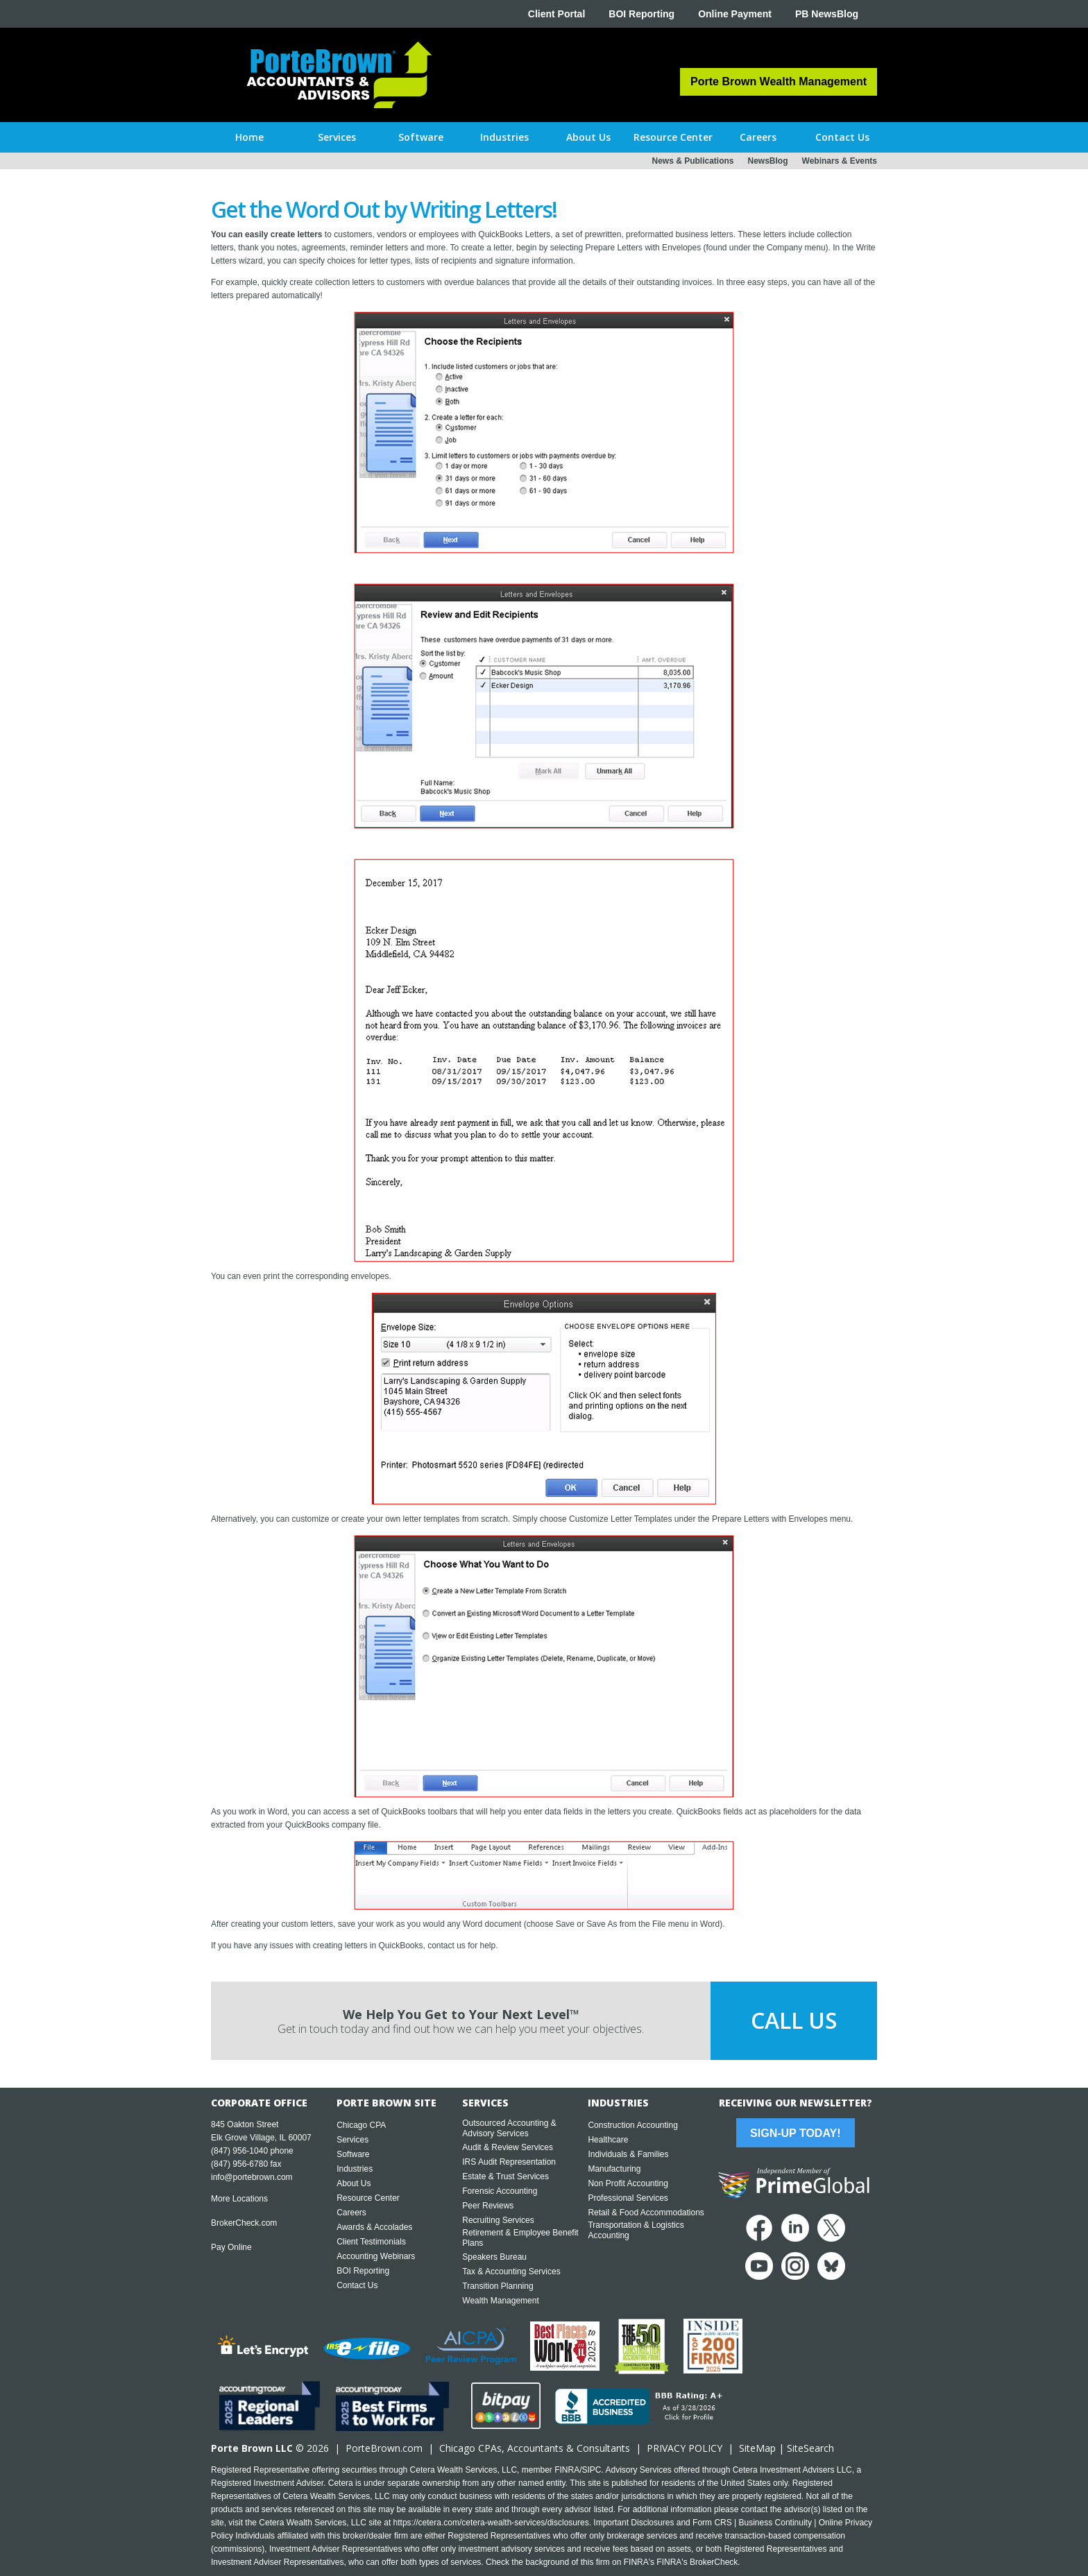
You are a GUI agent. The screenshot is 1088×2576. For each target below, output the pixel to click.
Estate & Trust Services (505, 2176)
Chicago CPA (361, 2125)
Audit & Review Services (507, 2147)
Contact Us (357, 2285)
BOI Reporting (641, 13)
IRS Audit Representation (509, 2162)
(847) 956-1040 (239, 2151)
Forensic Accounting (499, 2191)
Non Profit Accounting (628, 2183)
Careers (351, 2212)
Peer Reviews (487, 2205)
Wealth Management (500, 2300)
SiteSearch (810, 2448)
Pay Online (231, 2247)
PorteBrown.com (384, 2448)
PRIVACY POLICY (684, 2448)
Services (352, 2140)
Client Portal (556, 13)
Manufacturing (614, 2169)
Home (249, 137)
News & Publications (692, 161)
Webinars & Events (839, 161)
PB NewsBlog (826, 13)
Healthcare (608, 2140)
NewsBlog (768, 161)
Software (353, 2154)
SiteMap (757, 2448)
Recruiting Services (498, 2220)
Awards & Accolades (374, 2227)
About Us (354, 2183)
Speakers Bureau (494, 2257)
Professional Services (628, 2198)
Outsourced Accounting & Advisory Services (509, 2128)
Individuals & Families (628, 2154)
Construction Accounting (632, 2125)
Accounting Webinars (376, 2256)
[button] (337, 137)
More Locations (239, 2199)
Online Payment (735, 13)
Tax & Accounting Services (511, 2271)
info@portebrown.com (252, 2177)
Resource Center (368, 2198)
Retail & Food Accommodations (646, 2212)
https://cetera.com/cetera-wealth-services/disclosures (491, 2522)
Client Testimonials (371, 2242)
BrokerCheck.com (244, 2223)
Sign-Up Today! (795, 2133)
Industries (355, 2169)
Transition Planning (497, 2286)
